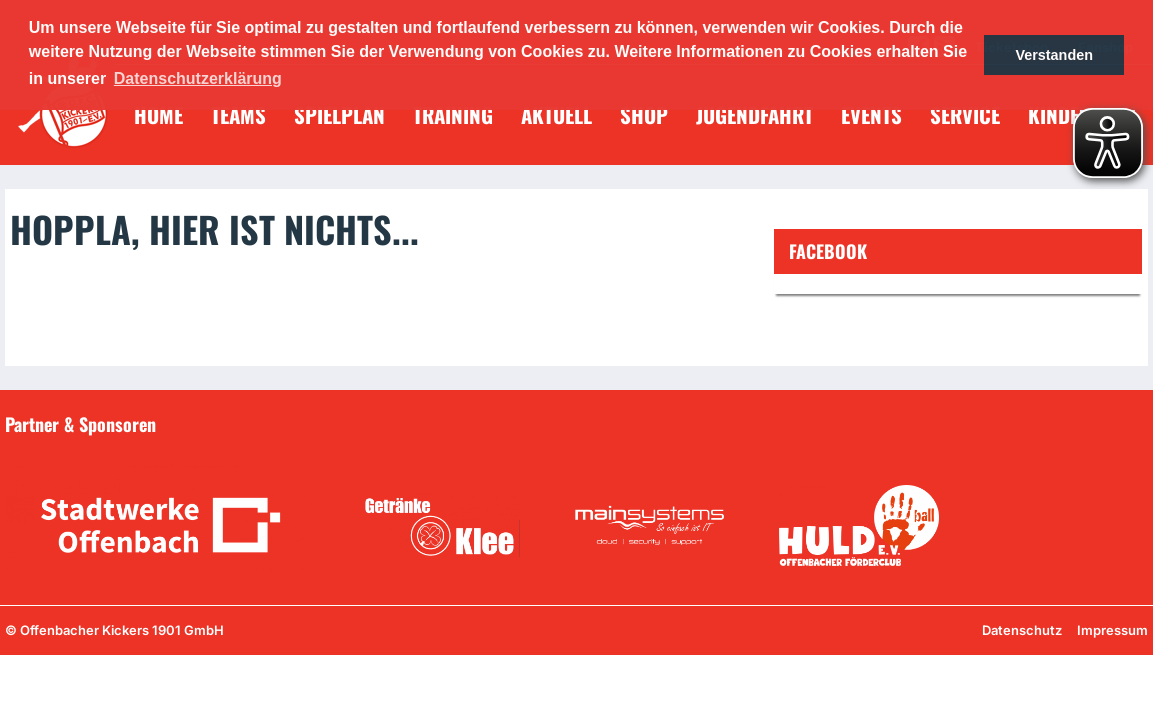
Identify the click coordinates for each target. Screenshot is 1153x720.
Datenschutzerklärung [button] (198, 78)
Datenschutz (1022, 630)
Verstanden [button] (1054, 55)
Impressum (1112, 630)
